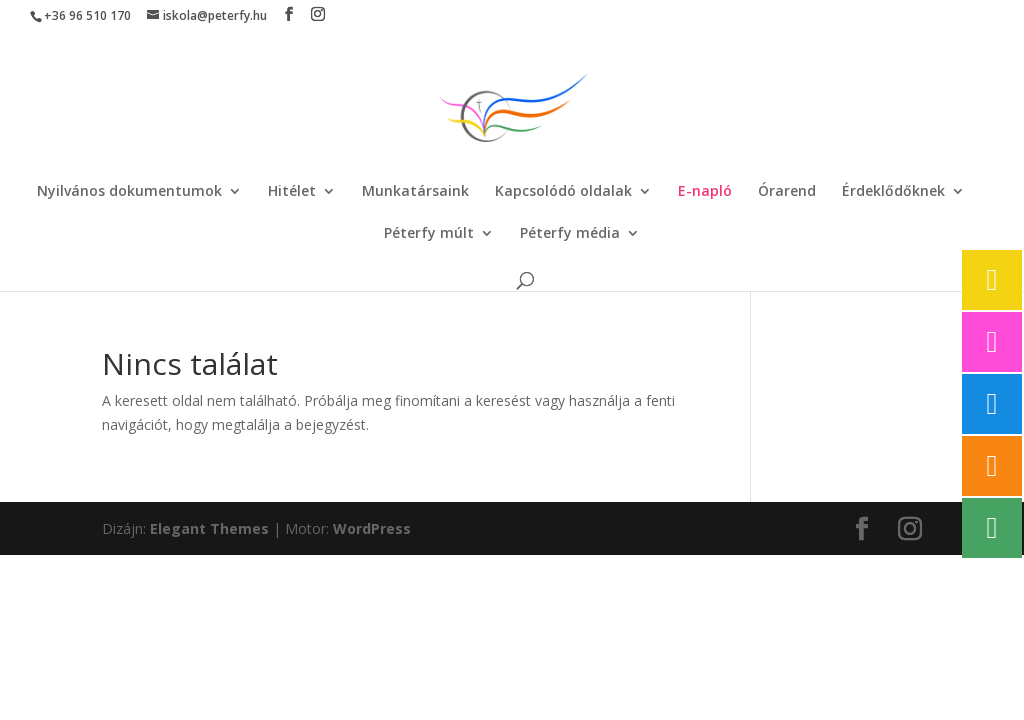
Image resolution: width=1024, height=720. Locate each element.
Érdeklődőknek (893, 192)
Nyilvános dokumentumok (129, 192)
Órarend (787, 192)
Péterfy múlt (429, 234)
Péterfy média (570, 234)
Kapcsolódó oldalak (563, 192)
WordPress (372, 528)
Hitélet (292, 192)
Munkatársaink (415, 192)
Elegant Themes (209, 528)
